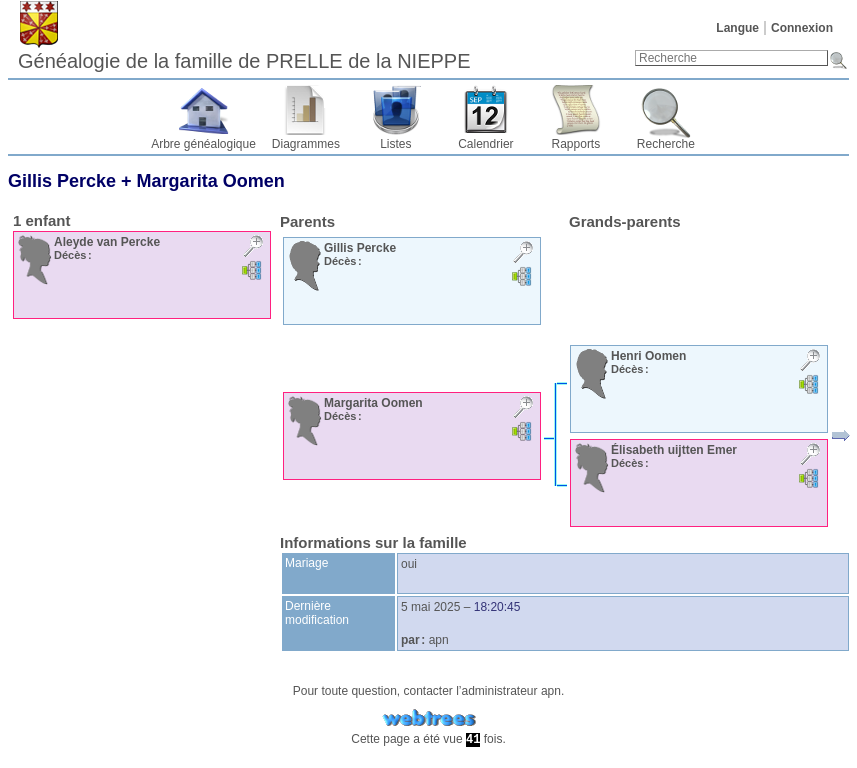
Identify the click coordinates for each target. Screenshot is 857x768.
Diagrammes (306, 144)
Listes (395, 144)
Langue (737, 28)
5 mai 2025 (430, 607)
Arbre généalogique (203, 144)
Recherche (666, 144)
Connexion (802, 28)
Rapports (576, 144)
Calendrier (485, 144)
